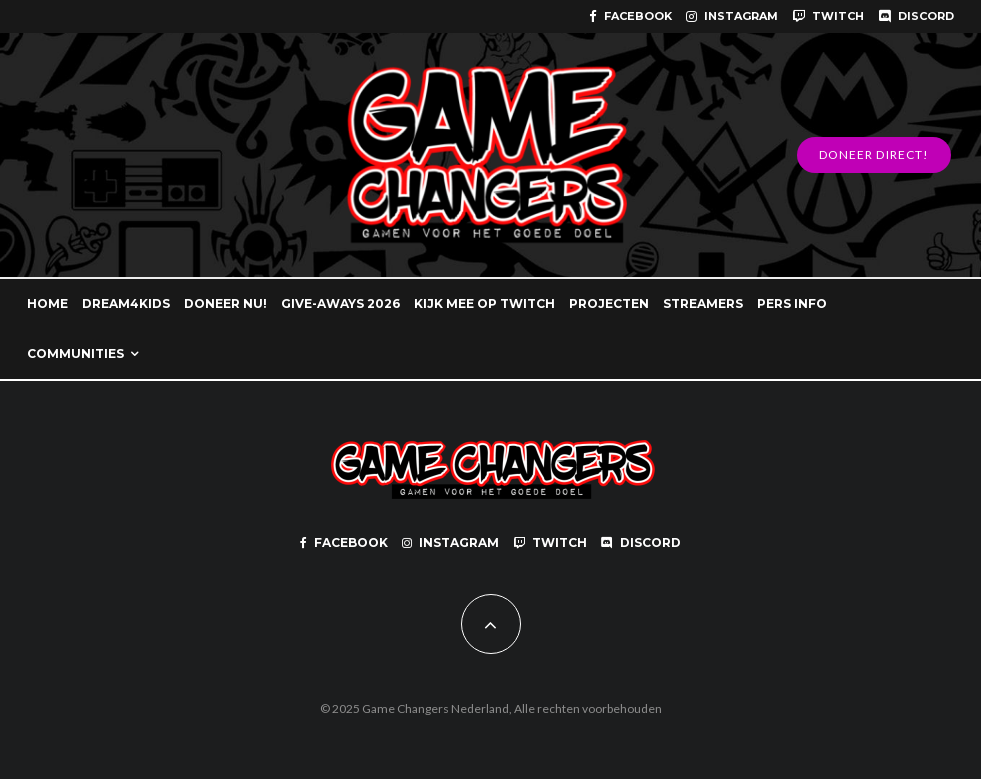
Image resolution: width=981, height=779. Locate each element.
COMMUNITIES (75, 353)
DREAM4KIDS (126, 303)
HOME (47, 303)
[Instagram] (732, 16)
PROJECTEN (609, 303)
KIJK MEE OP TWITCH (484, 303)
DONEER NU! (225, 303)
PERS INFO (792, 303)
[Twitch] (828, 16)
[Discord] (916, 16)
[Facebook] (630, 16)
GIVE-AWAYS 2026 (340, 303)
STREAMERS (703, 303)
